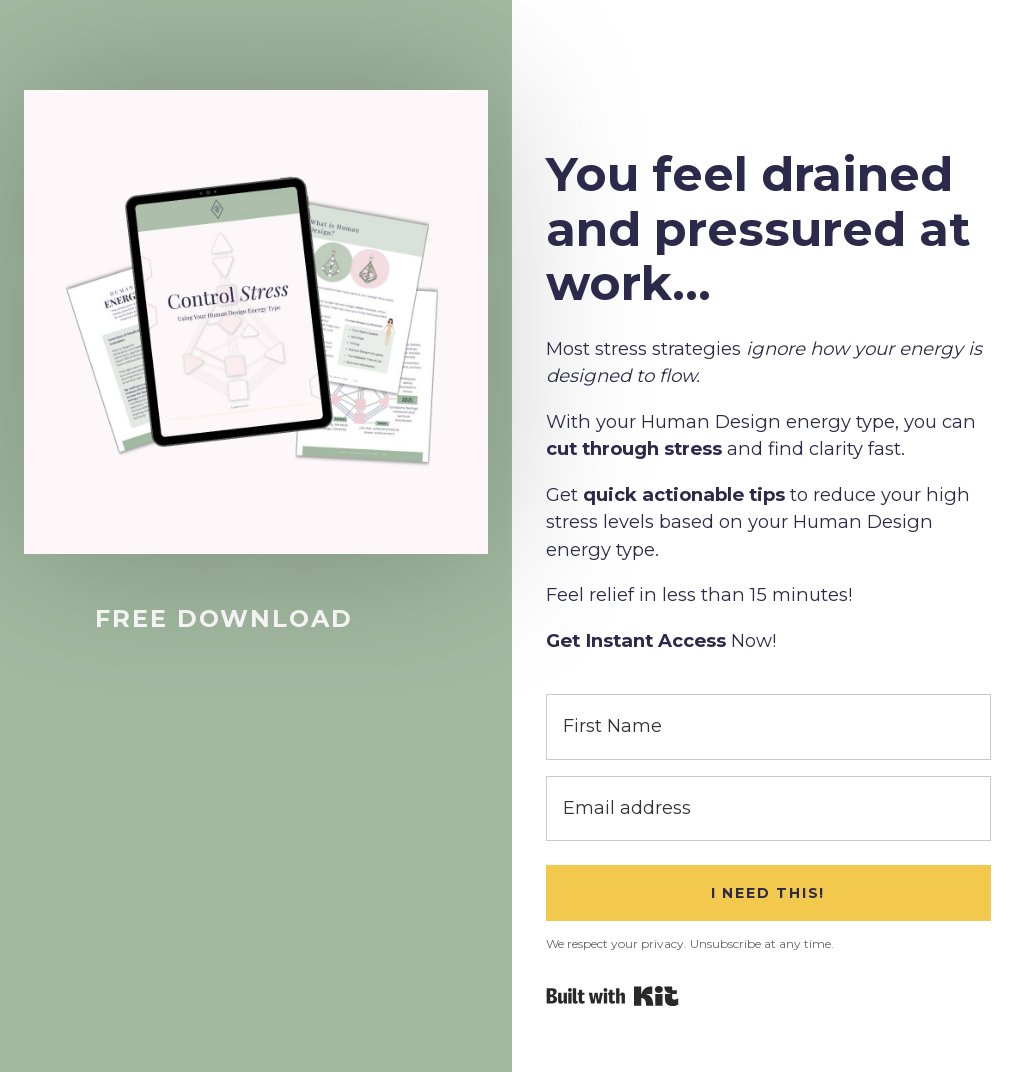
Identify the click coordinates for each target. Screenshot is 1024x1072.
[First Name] (768, 726)
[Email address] (768, 808)
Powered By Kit (612, 996)
